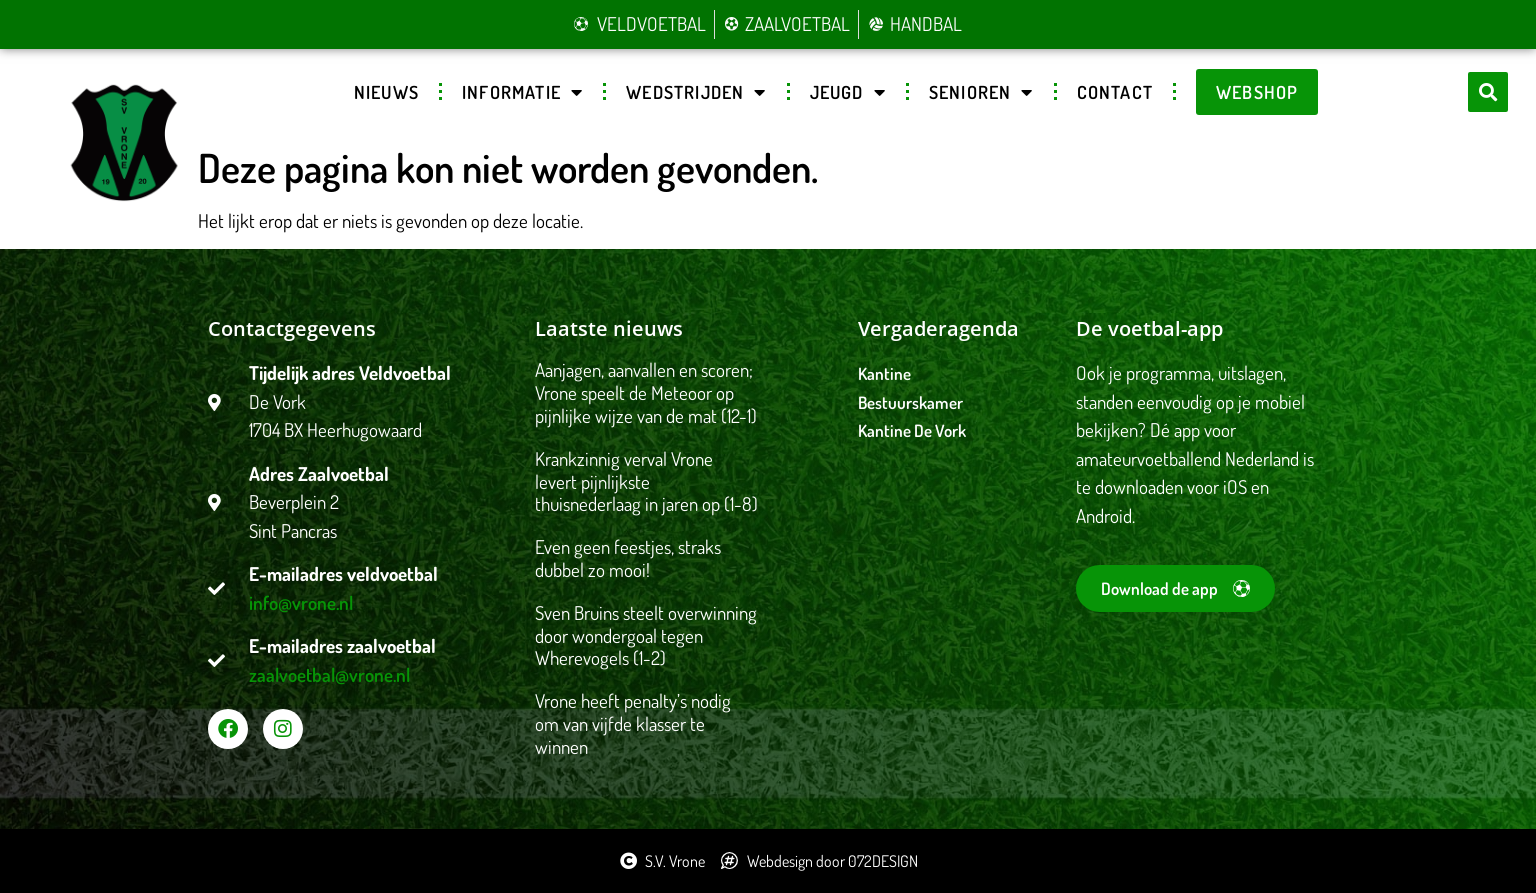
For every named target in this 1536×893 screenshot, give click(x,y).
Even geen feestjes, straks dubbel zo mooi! (628, 558)
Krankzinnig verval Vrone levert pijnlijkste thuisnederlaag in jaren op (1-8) (646, 481)
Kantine (884, 373)
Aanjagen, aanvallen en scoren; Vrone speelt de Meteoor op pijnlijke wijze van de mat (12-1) (646, 392)
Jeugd (848, 92)
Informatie (522, 92)
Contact (1115, 92)
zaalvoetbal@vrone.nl (329, 674)
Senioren (981, 92)
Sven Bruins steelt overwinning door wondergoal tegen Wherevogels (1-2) (646, 635)
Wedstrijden (696, 92)
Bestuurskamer (910, 402)
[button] (1488, 92)
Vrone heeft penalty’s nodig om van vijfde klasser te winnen (633, 723)
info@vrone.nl (301, 602)
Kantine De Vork (912, 430)
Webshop (1257, 92)
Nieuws (386, 92)
